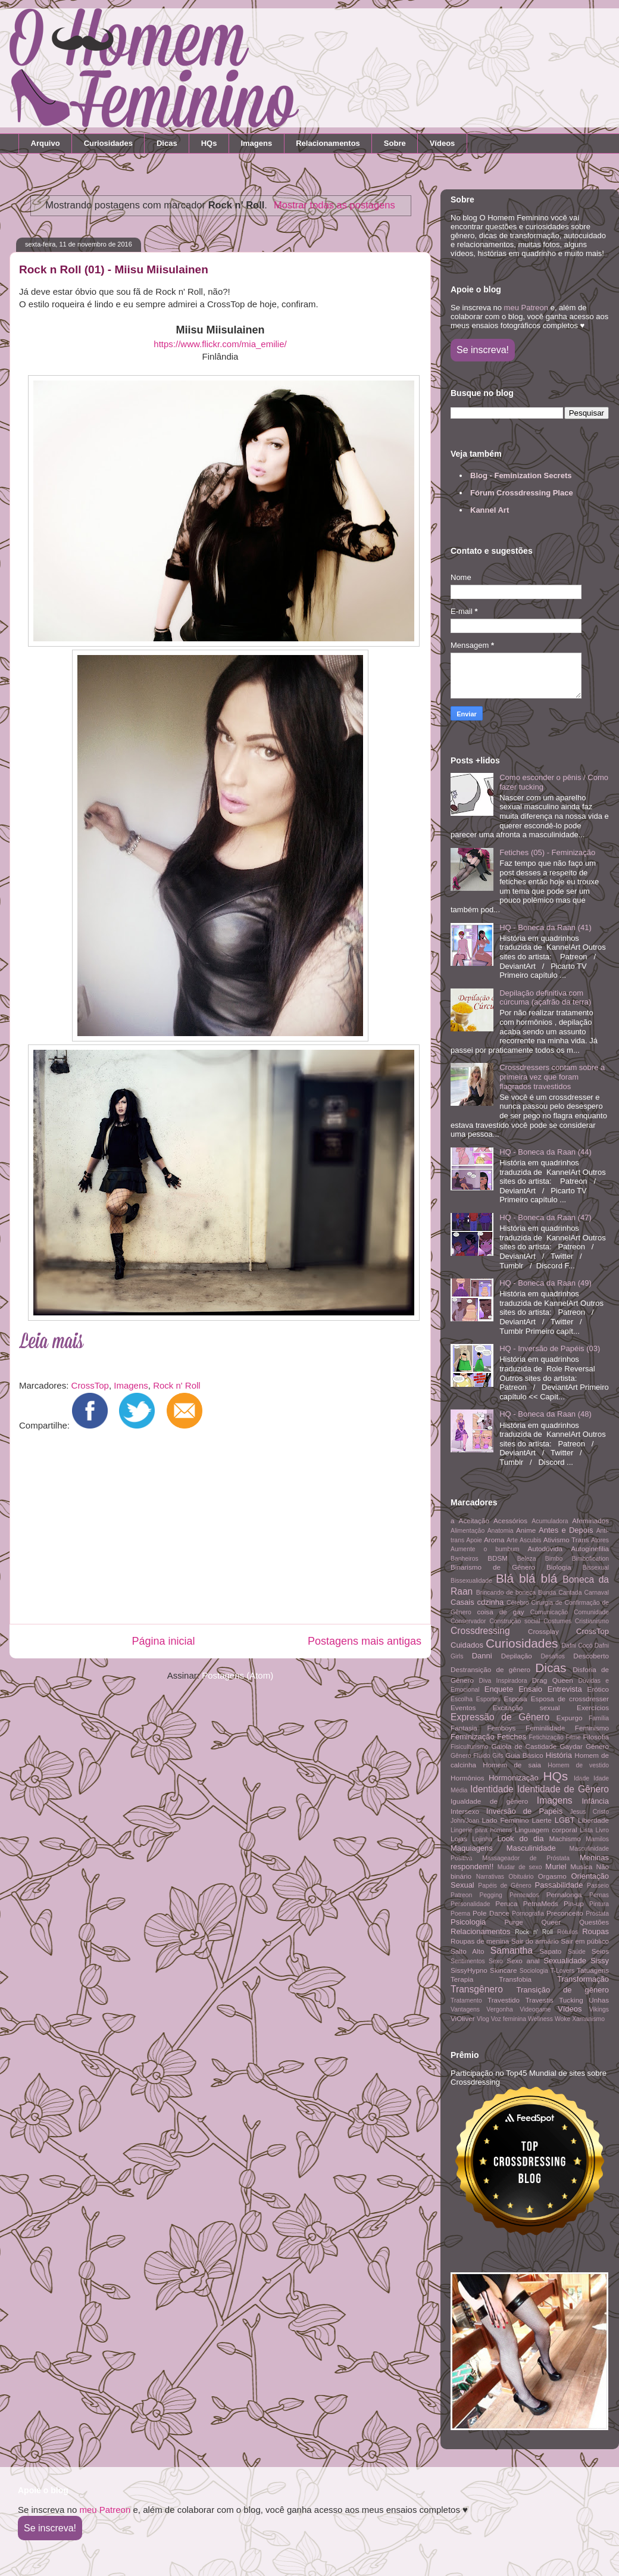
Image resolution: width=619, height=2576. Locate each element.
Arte (512, 1540)
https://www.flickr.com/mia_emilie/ (220, 344)
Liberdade (593, 1820)
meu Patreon (526, 307)
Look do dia (520, 1838)
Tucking (571, 2000)
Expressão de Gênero (500, 1717)
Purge (514, 1922)
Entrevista (565, 1689)
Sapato (550, 1951)
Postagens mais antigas (364, 1641)
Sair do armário (535, 1941)
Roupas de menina (480, 1941)
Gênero (597, 1746)
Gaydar (570, 1746)
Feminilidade (545, 1728)
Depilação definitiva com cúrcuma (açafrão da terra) (545, 997)
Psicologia (468, 1921)
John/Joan (465, 1820)
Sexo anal (523, 1960)
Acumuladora (550, 1521)
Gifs (497, 1755)
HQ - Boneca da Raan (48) (545, 1413)
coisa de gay (500, 1612)
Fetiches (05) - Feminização (547, 852)
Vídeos (442, 143)
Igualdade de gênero (489, 1801)
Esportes (488, 1699)
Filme (572, 1737)
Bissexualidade (471, 1580)
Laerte (542, 1820)
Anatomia (500, 1530)
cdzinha (490, 1602)
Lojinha (483, 1839)
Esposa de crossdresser (570, 1698)
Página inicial (163, 1641)
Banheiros (465, 1558)
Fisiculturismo (470, 1747)
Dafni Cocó (577, 1645)
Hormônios (467, 1778)
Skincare (503, 1970)
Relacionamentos (328, 143)
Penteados (524, 1895)
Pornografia (528, 1913)
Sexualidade (564, 1960)
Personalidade (470, 1904)
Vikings (599, 2009)
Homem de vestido (578, 1765)
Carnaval (596, 1592)
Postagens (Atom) (237, 1675)
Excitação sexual (526, 1707)
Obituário (520, 1876)
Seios (600, 1951)
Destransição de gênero (490, 1669)
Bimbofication (590, 1558)
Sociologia (534, 1970)
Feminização (473, 1736)
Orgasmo (552, 1876)
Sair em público (585, 1941)
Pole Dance (491, 1913)
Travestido (503, 2000)
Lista (586, 1830)
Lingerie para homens (481, 1830)
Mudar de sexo (520, 1867)
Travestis (540, 2000)
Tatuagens (593, 1970)
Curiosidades (108, 143)
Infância (595, 1801)
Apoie (474, 1540)
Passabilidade (559, 1884)
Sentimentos (468, 1961)
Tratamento (466, 2000)
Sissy (599, 1960)
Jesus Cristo (589, 1811)
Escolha (462, 1699)
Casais (462, 1602)
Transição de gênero (563, 1989)
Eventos (463, 1707)
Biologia (558, 1567)
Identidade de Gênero (563, 1789)
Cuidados (467, 1645)
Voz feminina (509, 2019)
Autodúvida (545, 1548)
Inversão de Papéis (524, 1811)
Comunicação (549, 1612)
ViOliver (463, 2018)
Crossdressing (480, 1631)
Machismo (564, 1838)
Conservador (468, 1621)
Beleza (526, 1558)
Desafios (552, 1656)
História (559, 1755)
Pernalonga (564, 1894)
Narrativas (490, 1876)
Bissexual (596, 1567)
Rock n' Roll (177, 1385)
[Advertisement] (216, 1530)
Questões (594, 1922)
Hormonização (514, 1777)
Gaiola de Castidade (524, 1746)
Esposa (515, 1698)
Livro (602, 1830)
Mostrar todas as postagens (334, 204)
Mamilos (597, 1839)
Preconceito (564, 1913)
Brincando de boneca (506, 1592)
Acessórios (510, 1520)
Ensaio (530, 1689)
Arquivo (45, 143)
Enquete (498, 1689)
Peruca (506, 1903)
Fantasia (464, 1728)
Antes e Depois (566, 1530)
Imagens (256, 143)
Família (599, 1718)
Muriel (555, 1866)
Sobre (395, 143)
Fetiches (511, 1736)
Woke (562, 2019)
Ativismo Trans (566, 1539)
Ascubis (530, 1540)
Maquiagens (472, 1848)
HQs (209, 143)
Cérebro (518, 1602)
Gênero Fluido (470, 1755)
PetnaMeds (540, 1903)
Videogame (535, 2009)
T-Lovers (562, 1970)
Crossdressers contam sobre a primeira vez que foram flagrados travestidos (552, 1076)
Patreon (461, 1895)
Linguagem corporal (546, 1829)
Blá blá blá (526, 1578)
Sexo (496, 1961)
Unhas (599, 2000)
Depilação (516, 1656)
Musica (581, 1866)
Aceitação (474, 1520)
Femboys (501, 1728)
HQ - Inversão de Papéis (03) (549, 1348)
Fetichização (546, 1737)
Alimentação (467, 1530)
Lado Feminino (505, 1820)
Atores (600, 1540)
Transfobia (515, 1979)
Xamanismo (588, 2019)
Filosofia (596, 1737)
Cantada (570, 1592)
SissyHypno (469, 1970)
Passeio (598, 1885)
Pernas (599, 1895)
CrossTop (90, 1385)
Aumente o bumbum (485, 1549)
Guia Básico (524, 1755)
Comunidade (591, 1612)
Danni (482, 1655)
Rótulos (567, 1932)
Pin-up (574, 1903)
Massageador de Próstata (526, 1858)
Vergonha (499, 2009)
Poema (460, 1913)
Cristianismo (592, 1621)
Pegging (491, 1895)
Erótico (598, 1689)
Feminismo (592, 1728)
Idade (581, 1778)
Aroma (494, 1539)
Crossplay (543, 1631)
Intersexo (465, 1811)
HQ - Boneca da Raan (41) (545, 927)
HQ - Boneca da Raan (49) (545, 1282)
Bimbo (553, 1558)
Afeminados (590, 1520)
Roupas (595, 1931)
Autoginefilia (590, 1548)
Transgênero (477, 1989)
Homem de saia (512, 1765)
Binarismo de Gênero (493, 1567)
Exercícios (593, 1707)
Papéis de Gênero (505, 1885)
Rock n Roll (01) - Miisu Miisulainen (113, 269)
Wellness (540, 2019)
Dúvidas (589, 1680)
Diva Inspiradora (503, 1680)
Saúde (577, 1951)
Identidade (492, 1789)
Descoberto (591, 1656)
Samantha (511, 1950)
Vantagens (465, 2009)
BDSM (497, 1558)
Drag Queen (552, 1680)
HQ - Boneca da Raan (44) (545, 1151)
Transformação (583, 1979)
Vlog (483, 2019)
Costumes (557, 1621)
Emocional (465, 1689)
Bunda (547, 1592)
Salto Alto (467, 1951)
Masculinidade (531, 1848)
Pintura (599, 1904)
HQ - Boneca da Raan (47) (545, 1217)
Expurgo (570, 1718)
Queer (551, 1922)
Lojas (459, 1838)
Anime (526, 1530)
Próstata (597, 1913)
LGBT (565, 1820)
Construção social (514, 1621)
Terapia (462, 1979)
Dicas (167, 143)
